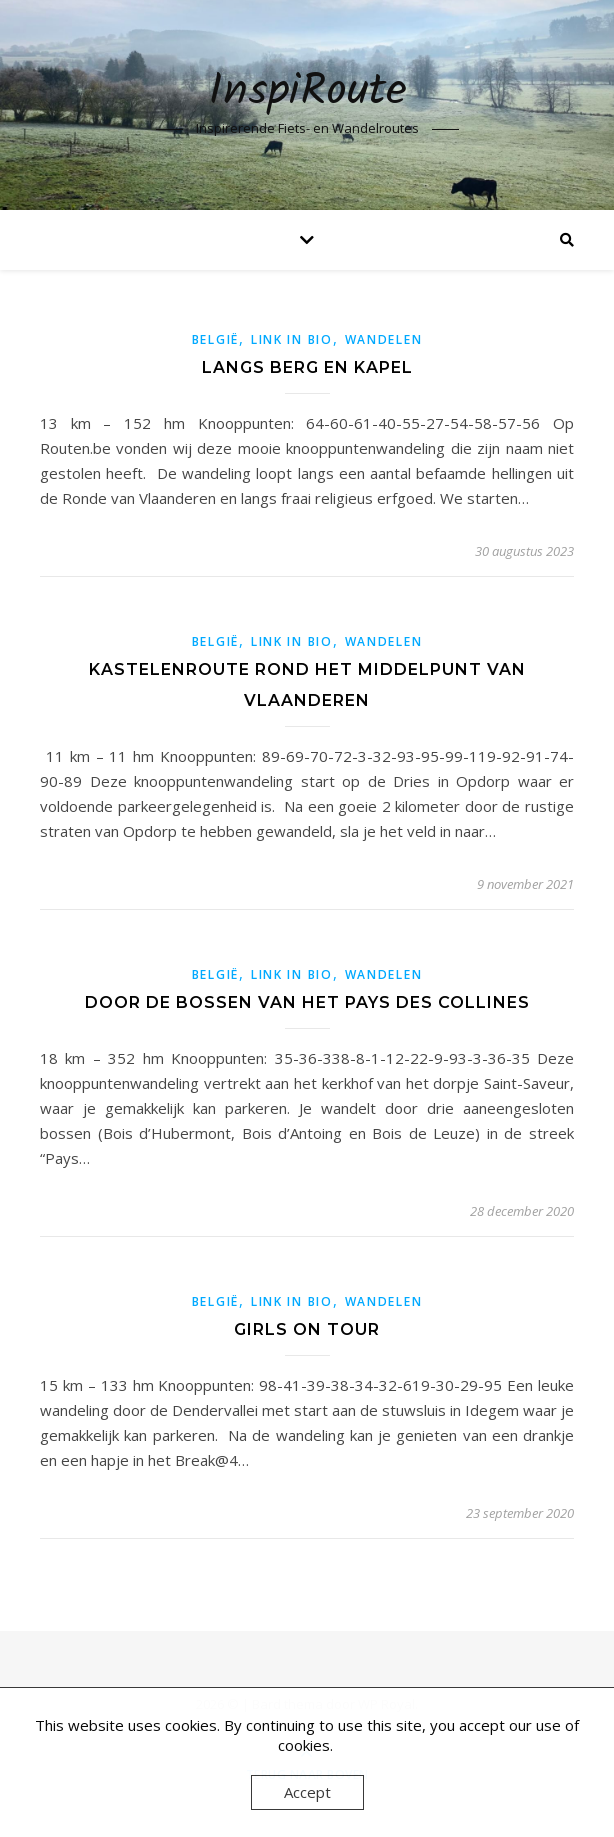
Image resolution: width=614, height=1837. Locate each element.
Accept (307, 1792)
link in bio (292, 339)
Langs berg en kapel (307, 367)
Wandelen (384, 339)
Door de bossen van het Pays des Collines (307, 1002)
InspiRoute (307, 92)
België (215, 339)
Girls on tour (307, 1329)
